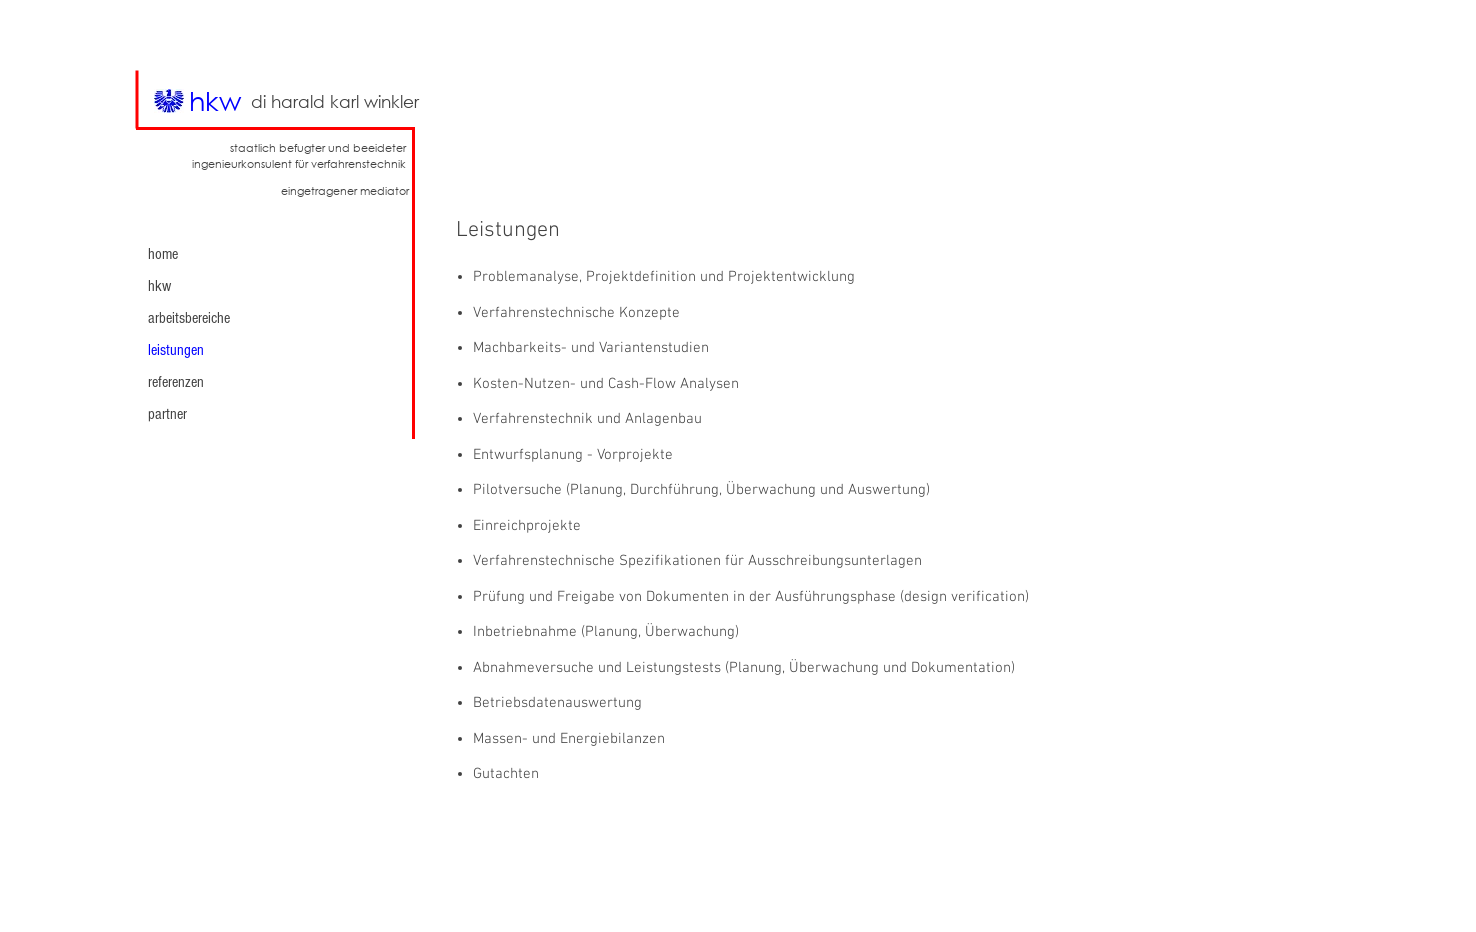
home (163, 254)
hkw (159, 286)
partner (167, 414)
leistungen (176, 350)
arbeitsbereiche (189, 318)
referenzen (176, 382)
